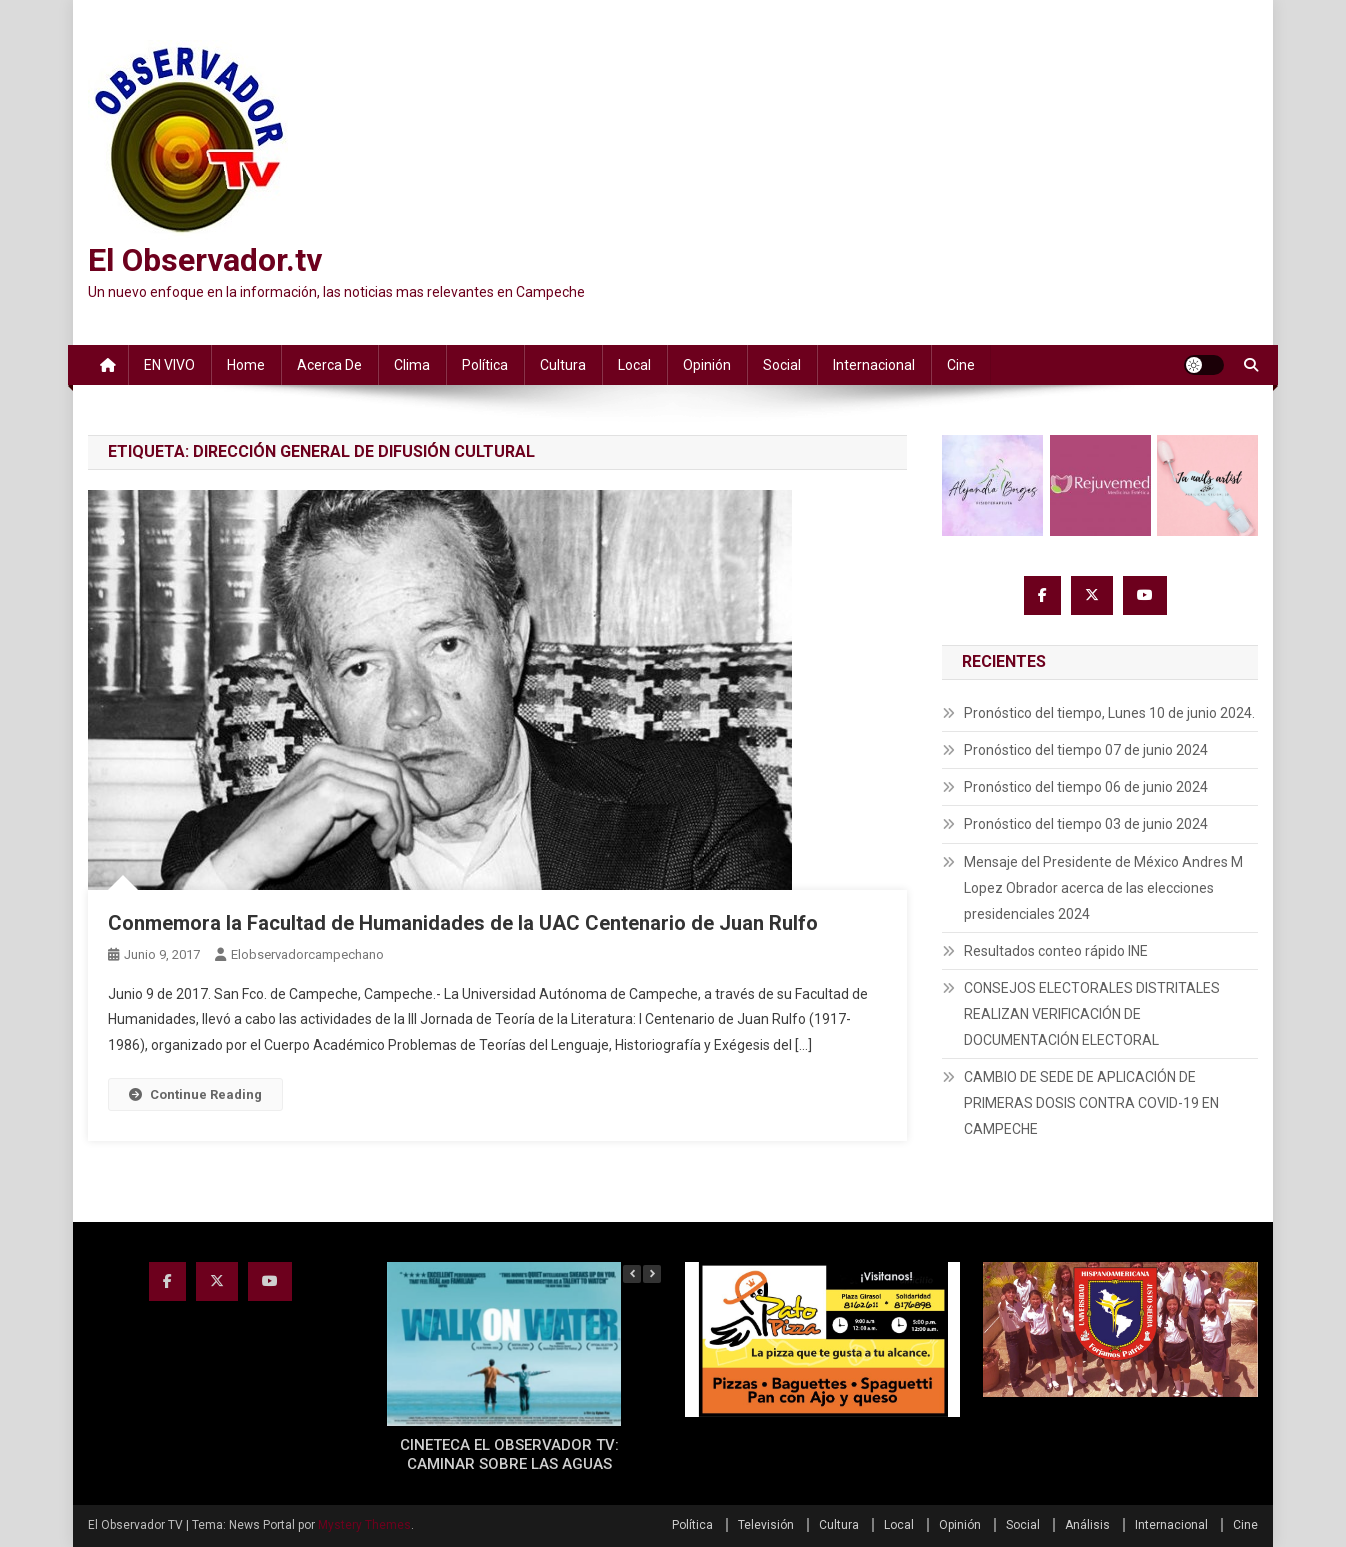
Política (485, 365)
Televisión (766, 1525)
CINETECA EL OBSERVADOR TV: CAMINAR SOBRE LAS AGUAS (509, 1455)
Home (246, 365)
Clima (412, 365)
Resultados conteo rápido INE (1056, 951)
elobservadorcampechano (307, 954)
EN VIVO (169, 365)
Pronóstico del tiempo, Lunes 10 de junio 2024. (1109, 713)
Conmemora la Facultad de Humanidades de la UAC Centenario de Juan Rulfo (463, 923)
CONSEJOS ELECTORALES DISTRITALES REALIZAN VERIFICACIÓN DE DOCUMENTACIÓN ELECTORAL (1092, 1014)
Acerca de (329, 365)
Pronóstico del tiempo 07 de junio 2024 (1086, 750)
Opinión (707, 365)
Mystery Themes (364, 1525)
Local (634, 365)
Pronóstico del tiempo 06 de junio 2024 (1086, 787)
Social (782, 365)
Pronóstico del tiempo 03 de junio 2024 (1086, 824)
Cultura (563, 365)
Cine (961, 365)
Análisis (1087, 1525)
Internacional (874, 365)
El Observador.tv (205, 260)
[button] (652, 1274)
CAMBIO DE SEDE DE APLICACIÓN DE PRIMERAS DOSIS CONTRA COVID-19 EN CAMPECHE (1091, 1103)
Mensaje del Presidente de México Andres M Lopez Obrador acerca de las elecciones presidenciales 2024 (1103, 888)
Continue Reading (195, 1094)
